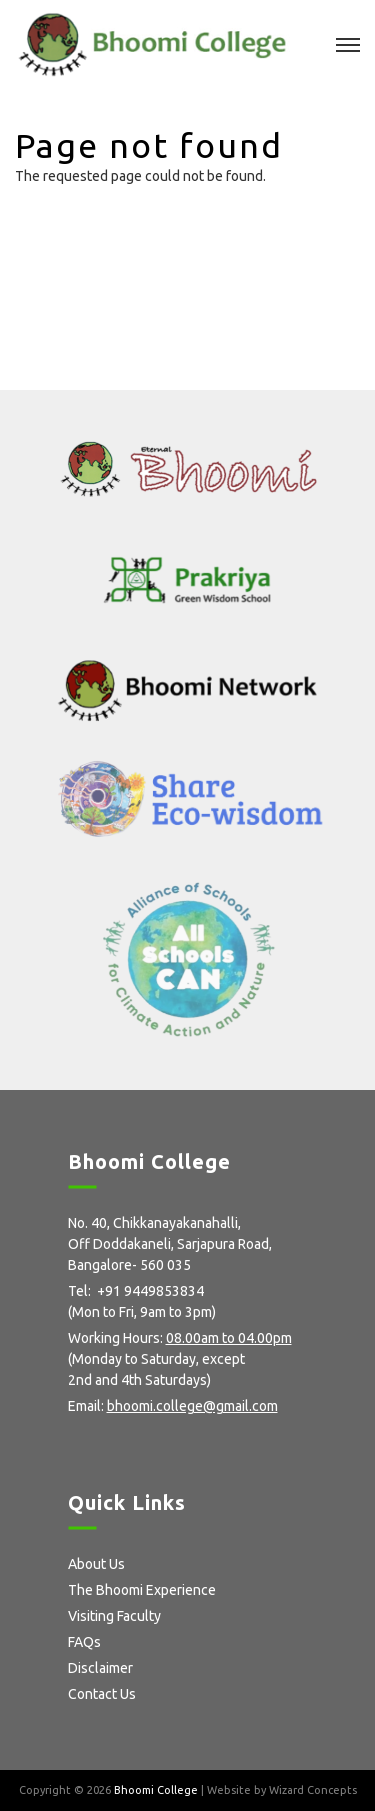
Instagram (141, 1439)
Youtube (210, 1439)
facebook (75, 1439)
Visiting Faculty (114, 1616)
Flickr (174, 1439)
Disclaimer (100, 1668)
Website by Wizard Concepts (282, 1790)
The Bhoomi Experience (142, 1590)
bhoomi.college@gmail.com (192, 1406)
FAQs (84, 1642)
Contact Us (102, 1694)
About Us (96, 1564)
